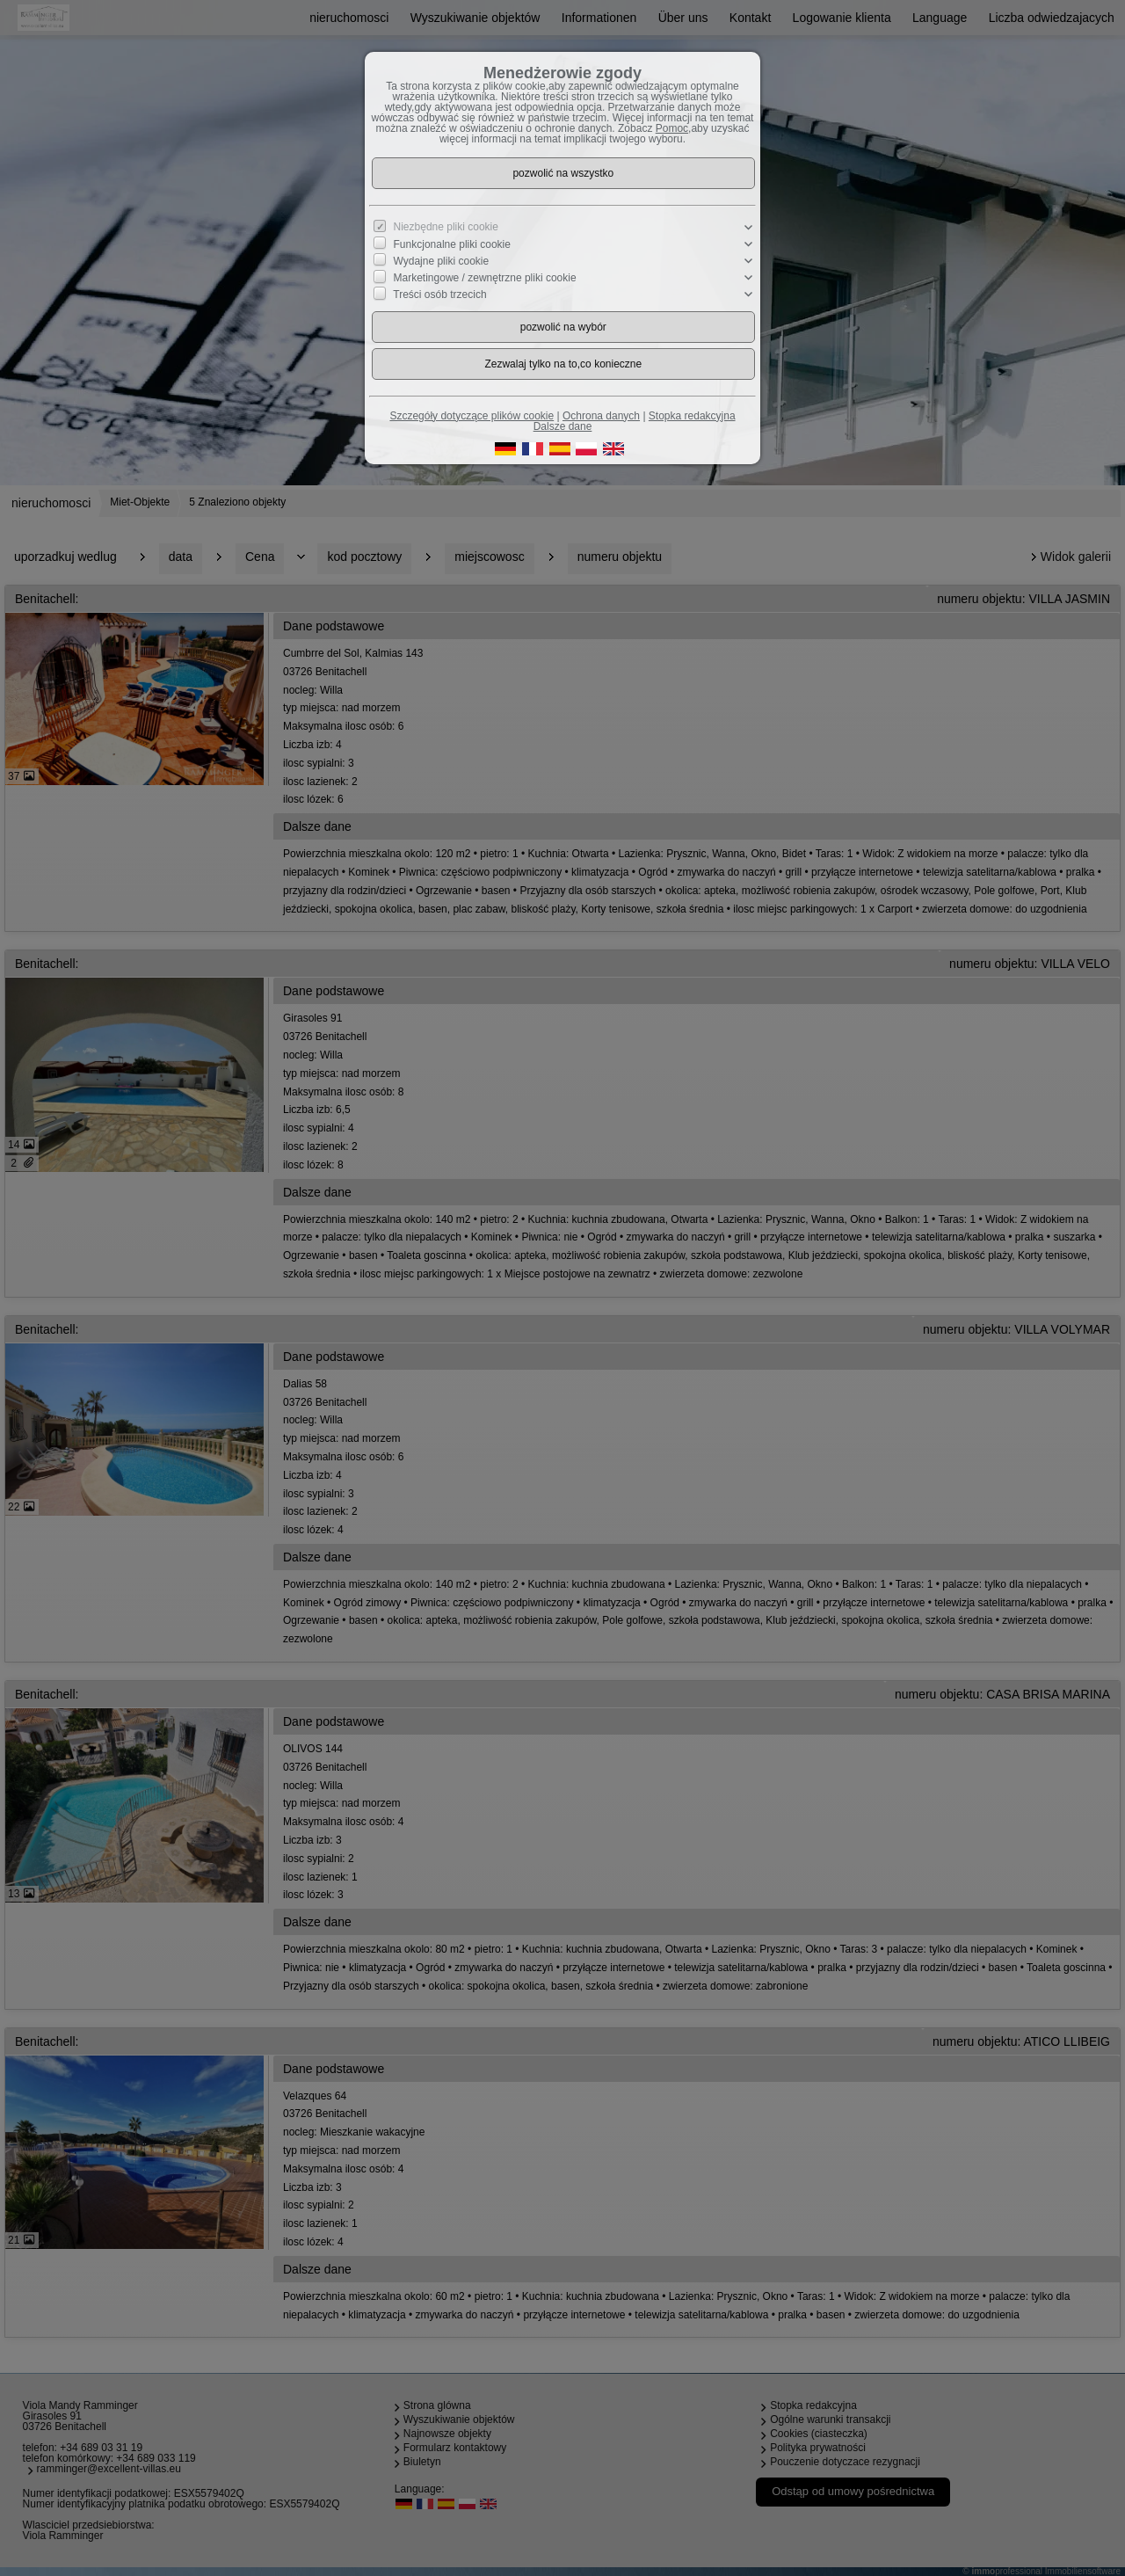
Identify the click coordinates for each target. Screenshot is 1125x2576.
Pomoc (672, 128)
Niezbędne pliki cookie (446, 227)
